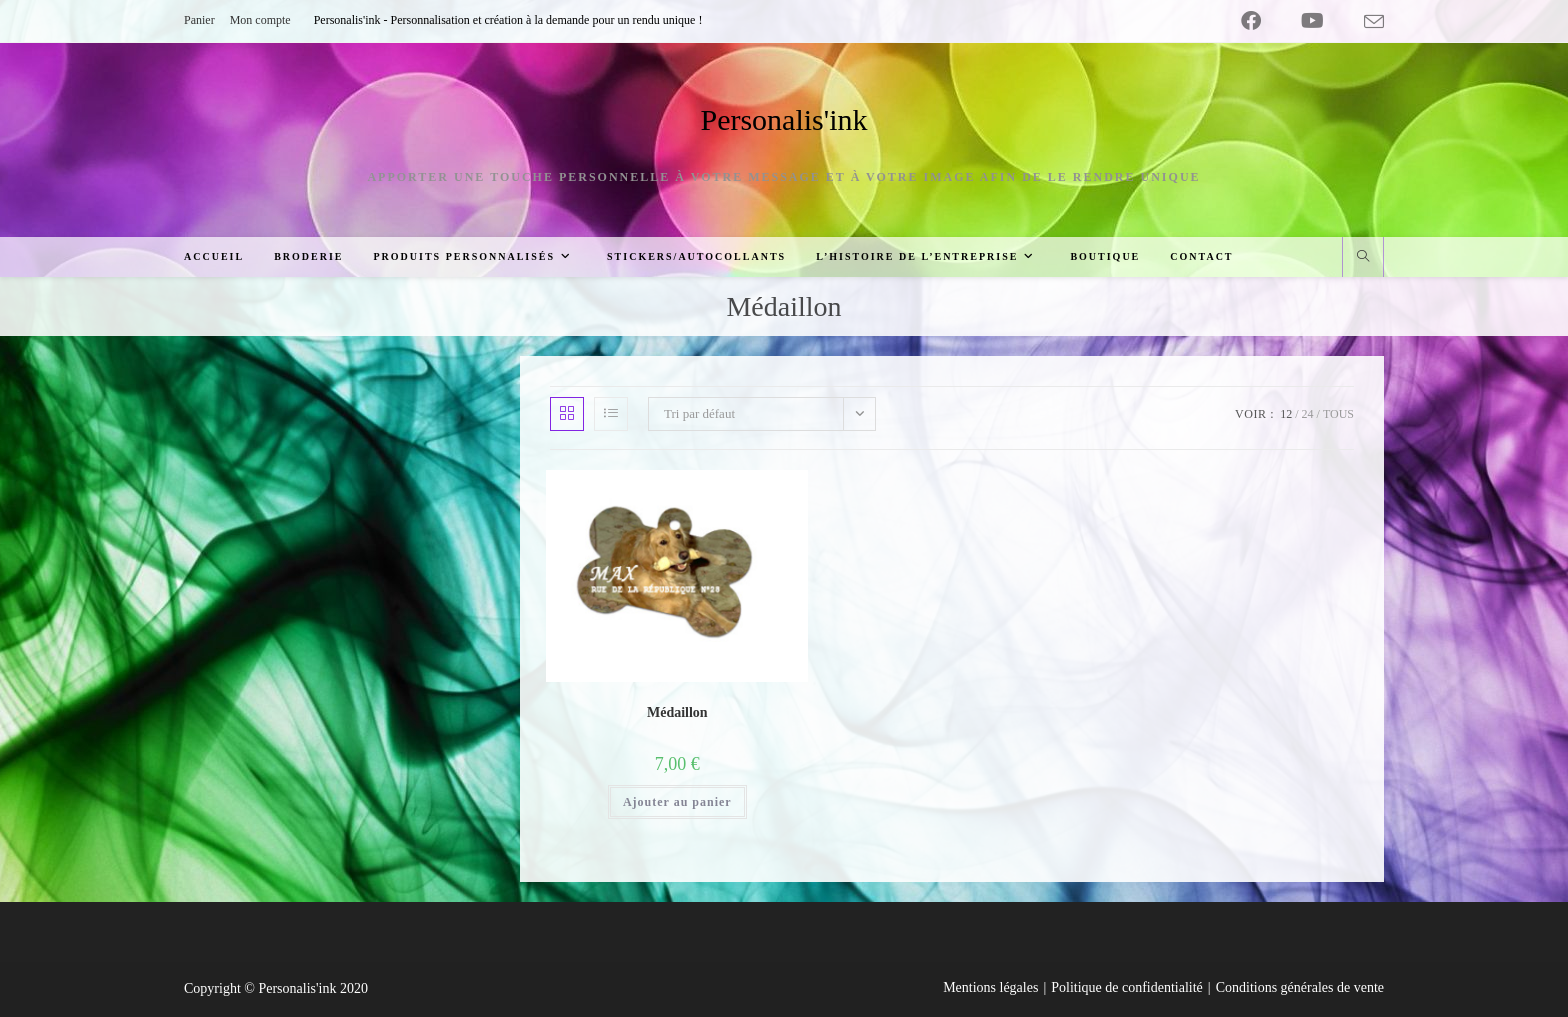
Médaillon (677, 712)
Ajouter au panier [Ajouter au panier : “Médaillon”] (677, 802)
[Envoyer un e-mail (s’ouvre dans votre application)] (1364, 22)
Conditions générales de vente (1300, 987)
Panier (199, 20)
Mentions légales (990, 987)
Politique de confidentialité (1127, 987)
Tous (1338, 414)
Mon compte (260, 20)
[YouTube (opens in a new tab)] (1312, 21)
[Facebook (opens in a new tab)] (1251, 21)
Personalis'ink (783, 119)
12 (1286, 414)
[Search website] (1363, 258)
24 (1308, 414)
